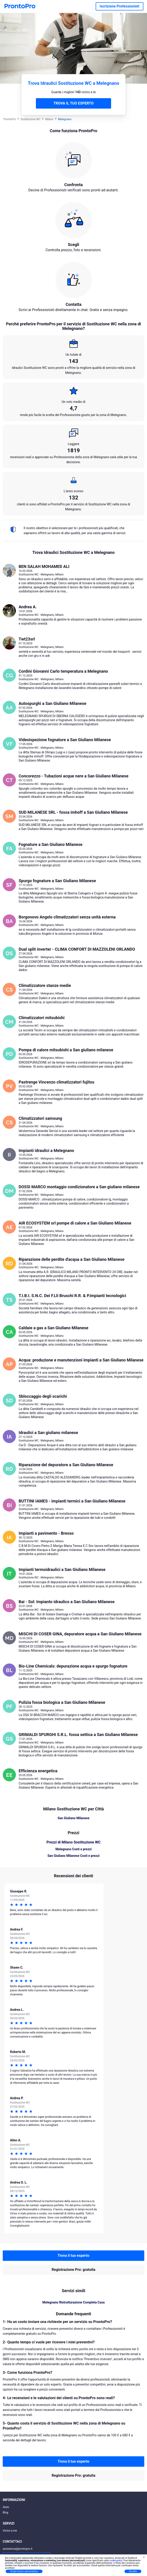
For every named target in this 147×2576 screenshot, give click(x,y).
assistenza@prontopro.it (17, 2548)
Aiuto (6, 2507)
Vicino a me (10, 2530)
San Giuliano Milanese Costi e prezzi (73, 1856)
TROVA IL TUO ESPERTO (73, 103)
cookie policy (115, 2560)
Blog (5, 2512)
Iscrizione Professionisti (119, 6)
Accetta (133, 2571)
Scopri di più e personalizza (24, 2571)
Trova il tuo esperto (73, 2255)
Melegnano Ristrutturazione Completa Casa (73, 2302)
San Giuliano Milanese (74, 1818)
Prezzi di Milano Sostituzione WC (74, 1842)
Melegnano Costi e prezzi (73, 1849)
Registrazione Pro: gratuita (73, 2269)
